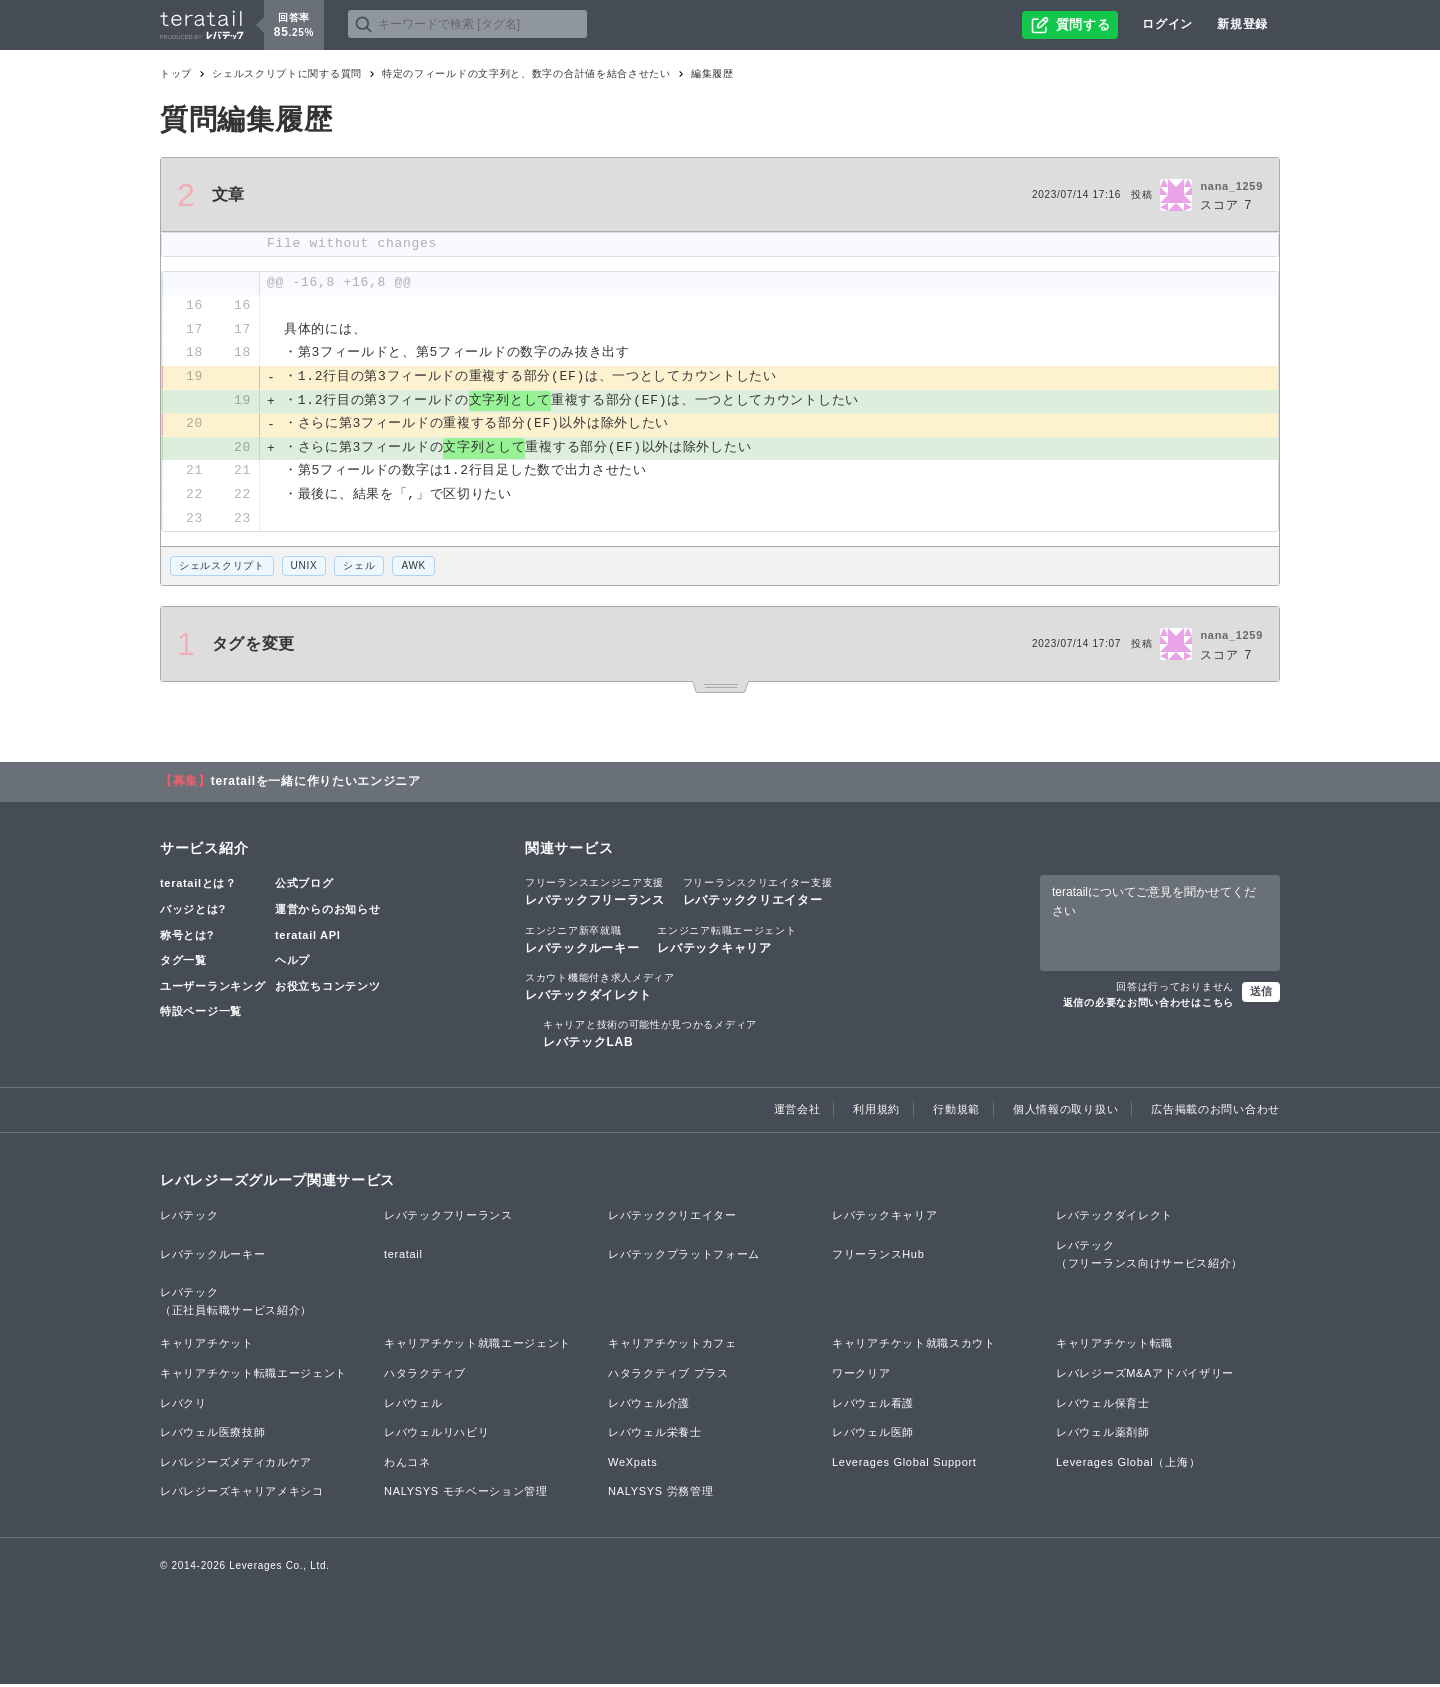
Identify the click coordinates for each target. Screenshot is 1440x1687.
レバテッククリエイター (758, 894)
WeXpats (632, 1464)
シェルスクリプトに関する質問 (287, 73)
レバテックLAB (650, 1036)
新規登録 (1242, 24)
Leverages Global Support (904, 1464)
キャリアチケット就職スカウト (914, 1346)
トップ (176, 73)
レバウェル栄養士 (655, 1435)
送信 (1261, 994)
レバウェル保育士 (1103, 1405)
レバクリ (183, 1405)
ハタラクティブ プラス (668, 1376)
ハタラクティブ (425, 1376)
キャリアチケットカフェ (672, 1346)
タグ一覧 (183, 963)
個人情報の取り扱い (1065, 1112)
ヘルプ (292, 963)
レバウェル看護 (873, 1405)
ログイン (1167, 24)
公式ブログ (304, 886)
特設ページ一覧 (201, 1014)
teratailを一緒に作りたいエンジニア (316, 784)
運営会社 (797, 1112)
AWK (413, 568)
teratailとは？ (198, 886)
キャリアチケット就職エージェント (477, 1346)
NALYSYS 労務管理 (660, 1494)
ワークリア (861, 1376)
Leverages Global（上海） (1128, 1464)
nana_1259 (1231, 186)
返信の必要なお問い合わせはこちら (1148, 1005)
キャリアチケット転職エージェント (253, 1376)
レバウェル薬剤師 (1103, 1435)
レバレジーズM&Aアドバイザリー (1145, 1376)
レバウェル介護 (649, 1405)
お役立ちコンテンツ (327, 988)
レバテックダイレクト (600, 988)
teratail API (307, 937)
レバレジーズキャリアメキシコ (242, 1494)
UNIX (304, 568)
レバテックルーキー (582, 941)
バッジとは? (193, 912)
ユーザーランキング (212, 988)
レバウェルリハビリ (436, 1435)
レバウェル (413, 1405)
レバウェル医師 (873, 1435)
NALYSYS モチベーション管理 (466, 1494)
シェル (359, 568)
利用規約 (876, 1112)
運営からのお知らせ (327, 912)
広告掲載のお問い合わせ (1215, 1112)
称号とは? (187, 937)
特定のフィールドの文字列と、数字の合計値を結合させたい (526, 73)
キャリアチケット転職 (1114, 1346)
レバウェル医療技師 (212, 1435)
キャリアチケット (207, 1346)
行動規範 (956, 1112)
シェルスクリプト (222, 568)
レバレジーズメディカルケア (236, 1464)
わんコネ (407, 1464)
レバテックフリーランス (595, 894)
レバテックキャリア (726, 941)
